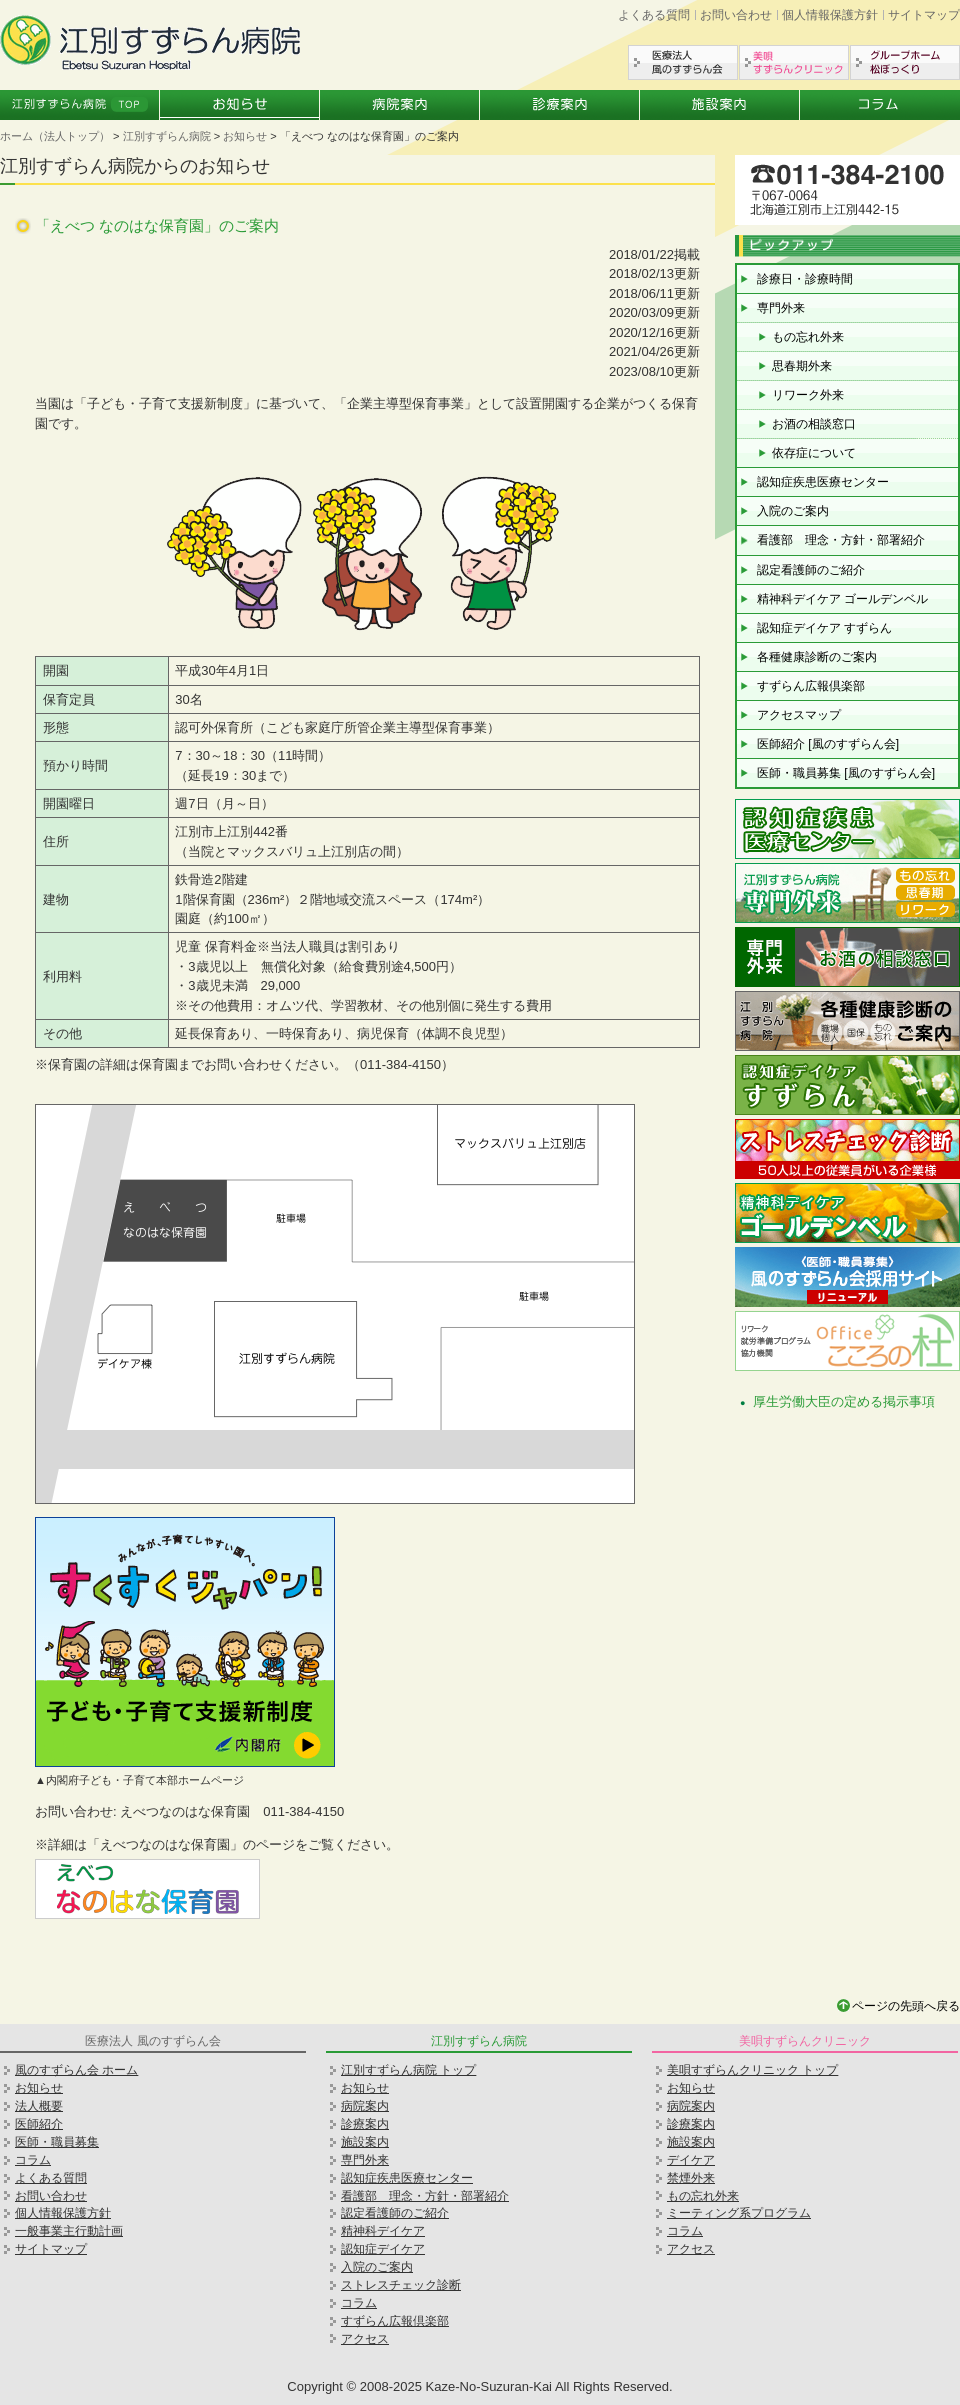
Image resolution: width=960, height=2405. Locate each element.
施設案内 (720, 105)
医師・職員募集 (57, 2142)
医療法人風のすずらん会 (683, 62)
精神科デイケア (383, 2231)
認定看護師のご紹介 (811, 570)
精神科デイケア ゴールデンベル (842, 599)
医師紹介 (39, 2124)
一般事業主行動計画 (69, 2231)
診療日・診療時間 (805, 279)
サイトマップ (924, 15)
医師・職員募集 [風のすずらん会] (846, 773)
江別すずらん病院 (167, 136)
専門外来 (781, 308)
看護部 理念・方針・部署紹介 (841, 540)
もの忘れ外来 (808, 337)
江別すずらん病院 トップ (408, 2070)
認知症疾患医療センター (823, 482)
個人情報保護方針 (830, 15)
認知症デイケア (383, 2249)
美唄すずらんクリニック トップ (752, 2070)
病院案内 (400, 105)
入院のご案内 (793, 511)
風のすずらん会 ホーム (76, 2070)
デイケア (691, 2160)
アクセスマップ (799, 715)
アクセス (365, 2339)
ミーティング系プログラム (739, 2213)
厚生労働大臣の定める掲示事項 (844, 1401)
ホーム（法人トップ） (55, 136)
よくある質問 (654, 15)
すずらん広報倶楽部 (811, 686)
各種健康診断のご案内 (817, 657)
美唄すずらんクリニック (794, 62)
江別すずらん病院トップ (80, 105)
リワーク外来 (808, 395)
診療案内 (560, 105)
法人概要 (39, 2106)
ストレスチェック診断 (401, 2285)
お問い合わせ (736, 15)
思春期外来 (802, 366)
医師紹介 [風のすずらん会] (828, 744)
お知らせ (240, 105)
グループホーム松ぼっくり (905, 62)
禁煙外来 (691, 2178)
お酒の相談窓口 (814, 424)
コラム (880, 105)
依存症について (814, 453)
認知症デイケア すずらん (824, 628)
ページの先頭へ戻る (906, 2006)
